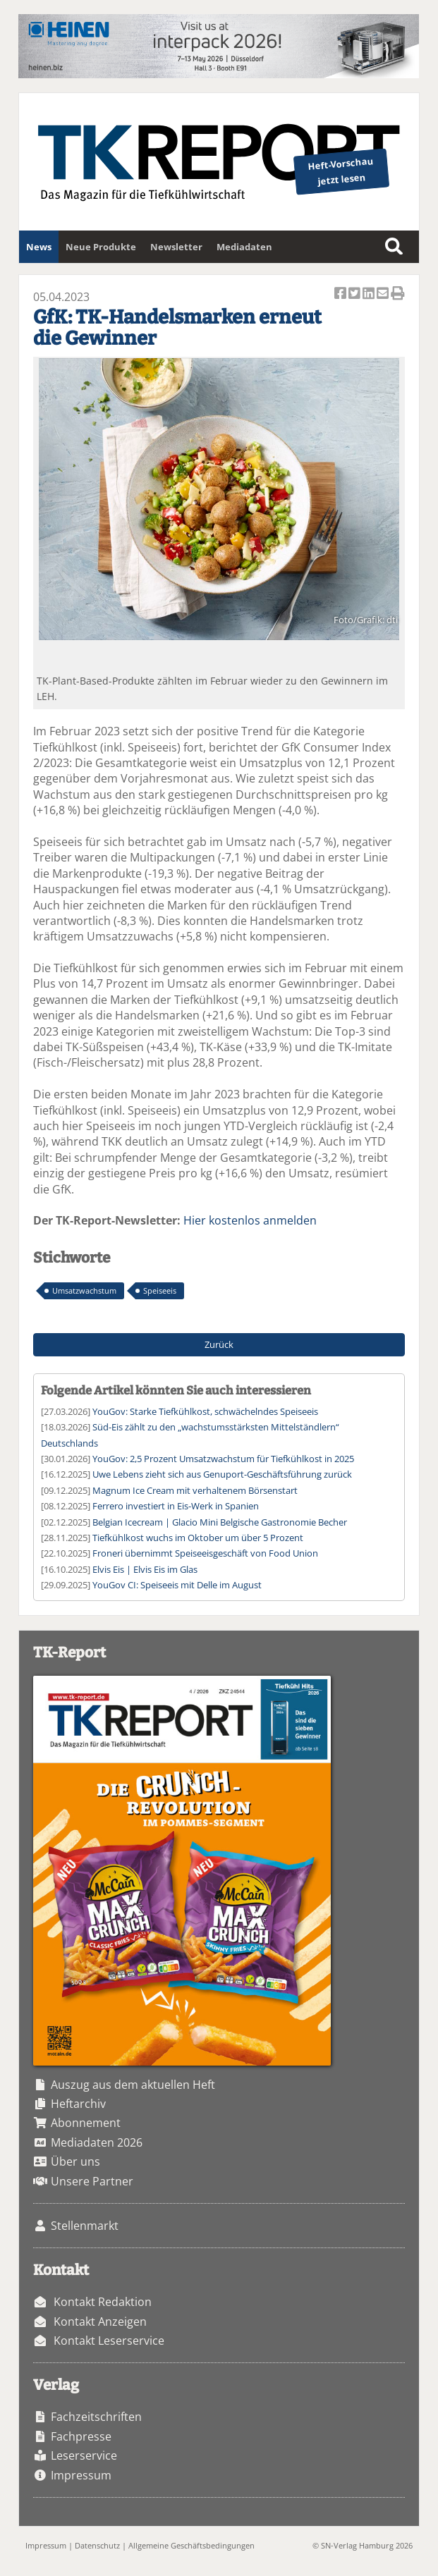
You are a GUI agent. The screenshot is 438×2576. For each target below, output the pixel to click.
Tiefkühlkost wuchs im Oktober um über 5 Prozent (197, 1537)
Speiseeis (159, 1290)
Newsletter (176, 246)
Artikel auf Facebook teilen (341, 294)
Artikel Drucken (398, 294)
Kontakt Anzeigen (100, 2321)
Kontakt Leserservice (109, 2340)
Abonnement (86, 2122)
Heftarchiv (78, 2103)
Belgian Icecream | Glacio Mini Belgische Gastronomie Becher (219, 1522)
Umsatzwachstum (84, 1290)
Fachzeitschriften (96, 2416)
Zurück (219, 1344)
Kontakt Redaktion (103, 2302)
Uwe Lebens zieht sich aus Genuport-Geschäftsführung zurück (222, 1474)
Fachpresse (81, 2436)
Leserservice (84, 2455)
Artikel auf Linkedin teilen (370, 294)
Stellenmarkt (84, 2225)
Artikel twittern (355, 294)
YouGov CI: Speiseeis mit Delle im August (177, 1584)
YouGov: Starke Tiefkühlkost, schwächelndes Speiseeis (205, 1411)
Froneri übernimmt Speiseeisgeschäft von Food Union (205, 1553)
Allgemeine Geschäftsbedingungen (191, 2545)
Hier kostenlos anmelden (250, 1220)
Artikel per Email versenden (384, 294)
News (38, 246)
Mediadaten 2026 (96, 2142)
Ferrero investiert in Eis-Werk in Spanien (175, 1505)
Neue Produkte (101, 246)
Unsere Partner (92, 2181)
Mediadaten (244, 246)
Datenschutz (97, 2545)
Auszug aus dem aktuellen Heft (133, 2084)
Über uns (75, 2161)
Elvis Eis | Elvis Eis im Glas (144, 1569)
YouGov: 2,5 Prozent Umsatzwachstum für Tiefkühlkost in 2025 (223, 1458)
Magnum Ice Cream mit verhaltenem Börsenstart (195, 1490)
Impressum (81, 2475)
